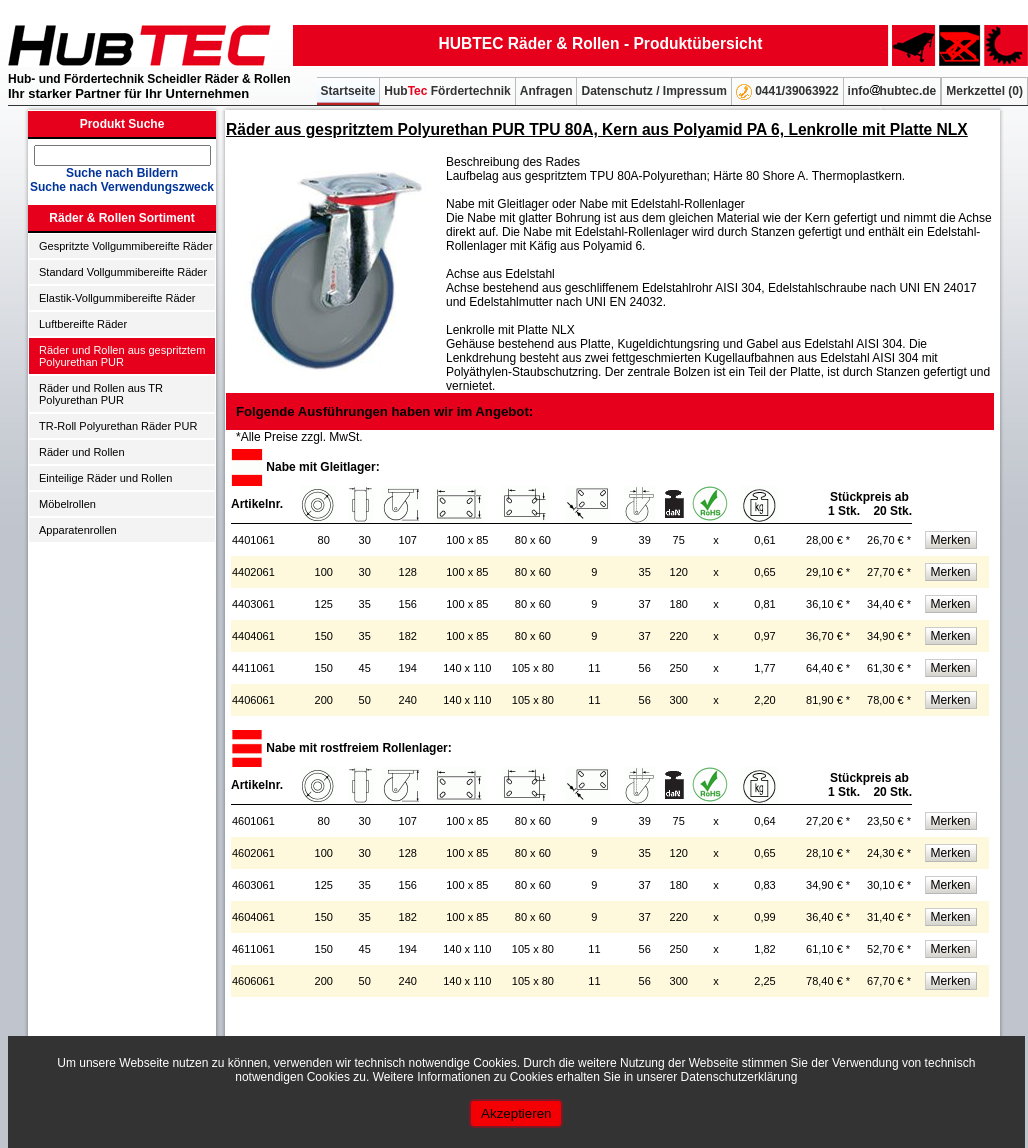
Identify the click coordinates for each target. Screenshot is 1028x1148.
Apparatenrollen (78, 530)
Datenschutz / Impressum (653, 91)
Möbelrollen (67, 504)
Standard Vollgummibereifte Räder (123, 272)
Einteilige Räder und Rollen (105, 478)
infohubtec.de (892, 91)
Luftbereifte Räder (83, 324)
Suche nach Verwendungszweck (122, 187)
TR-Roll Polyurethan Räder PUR (118, 426)
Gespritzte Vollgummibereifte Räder (126, 246)
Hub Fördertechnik (447, 91)
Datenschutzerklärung (739, 1077)
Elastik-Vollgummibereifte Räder (117, 298)
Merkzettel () (984, 91)
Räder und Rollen (82, 452)
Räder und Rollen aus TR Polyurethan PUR (101, 394)
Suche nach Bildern (122, 173)
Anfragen (546, 91)
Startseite (348, 91)
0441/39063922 (787, 92)
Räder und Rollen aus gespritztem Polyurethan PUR (122, 356)
